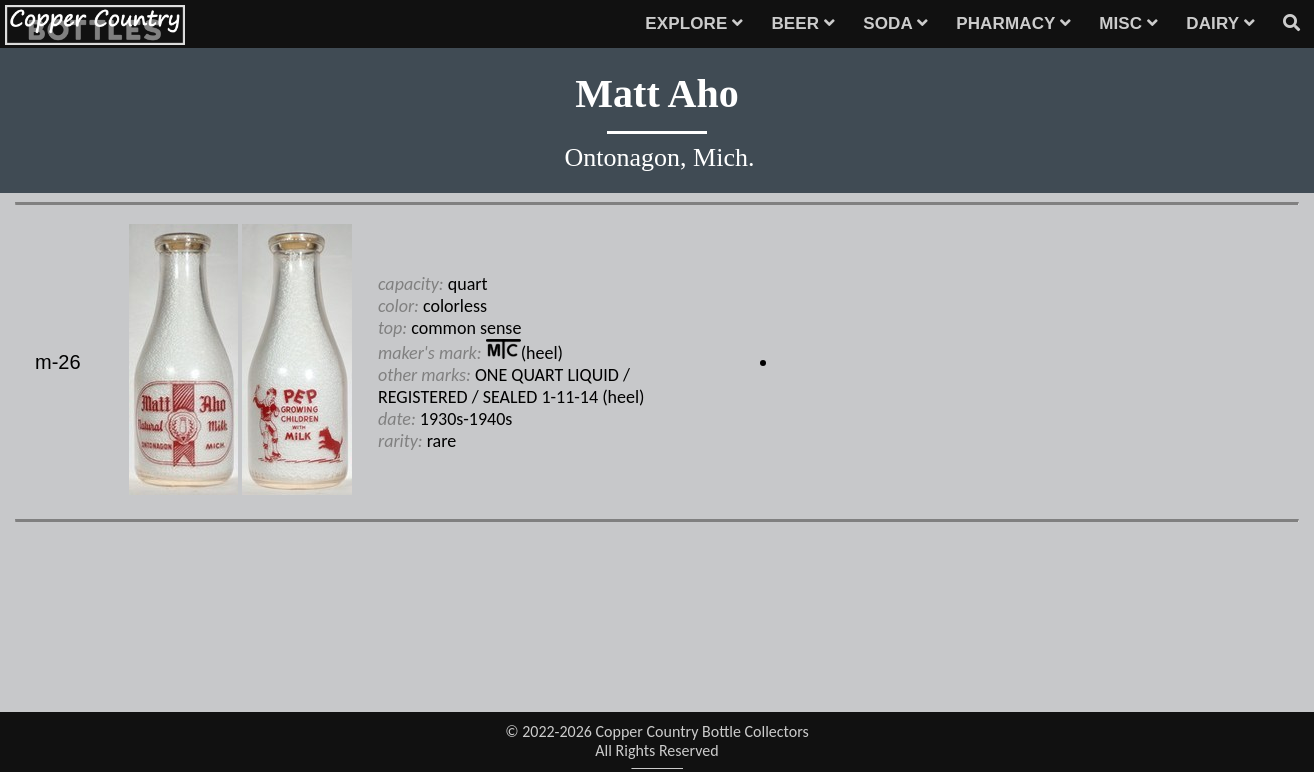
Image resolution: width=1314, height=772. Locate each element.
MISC (1128, 23)
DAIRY (1220, 23)
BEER (803, 23)
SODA (895, 23)
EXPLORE (694, 23)
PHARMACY (1013, 23)
